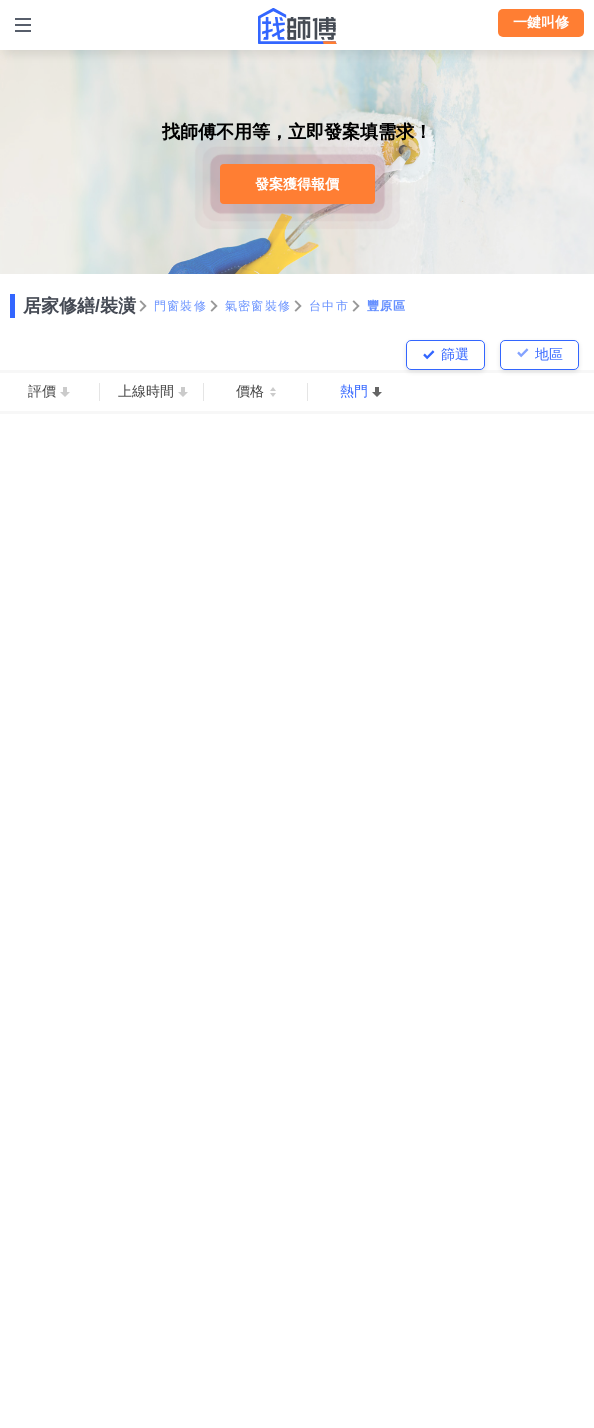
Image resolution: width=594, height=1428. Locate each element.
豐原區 (387, 306)
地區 (549, 354)
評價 (42, 391)
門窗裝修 (180, 306)
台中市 (329, 306)
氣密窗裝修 (258, 306)
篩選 (455, 354)
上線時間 (146, 391)
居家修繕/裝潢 (79, 306)
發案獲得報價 (297, 184)
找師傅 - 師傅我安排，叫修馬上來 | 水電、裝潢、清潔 (297, 26)
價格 (250, 391)
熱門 (354, 391)
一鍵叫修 (541, 22)
